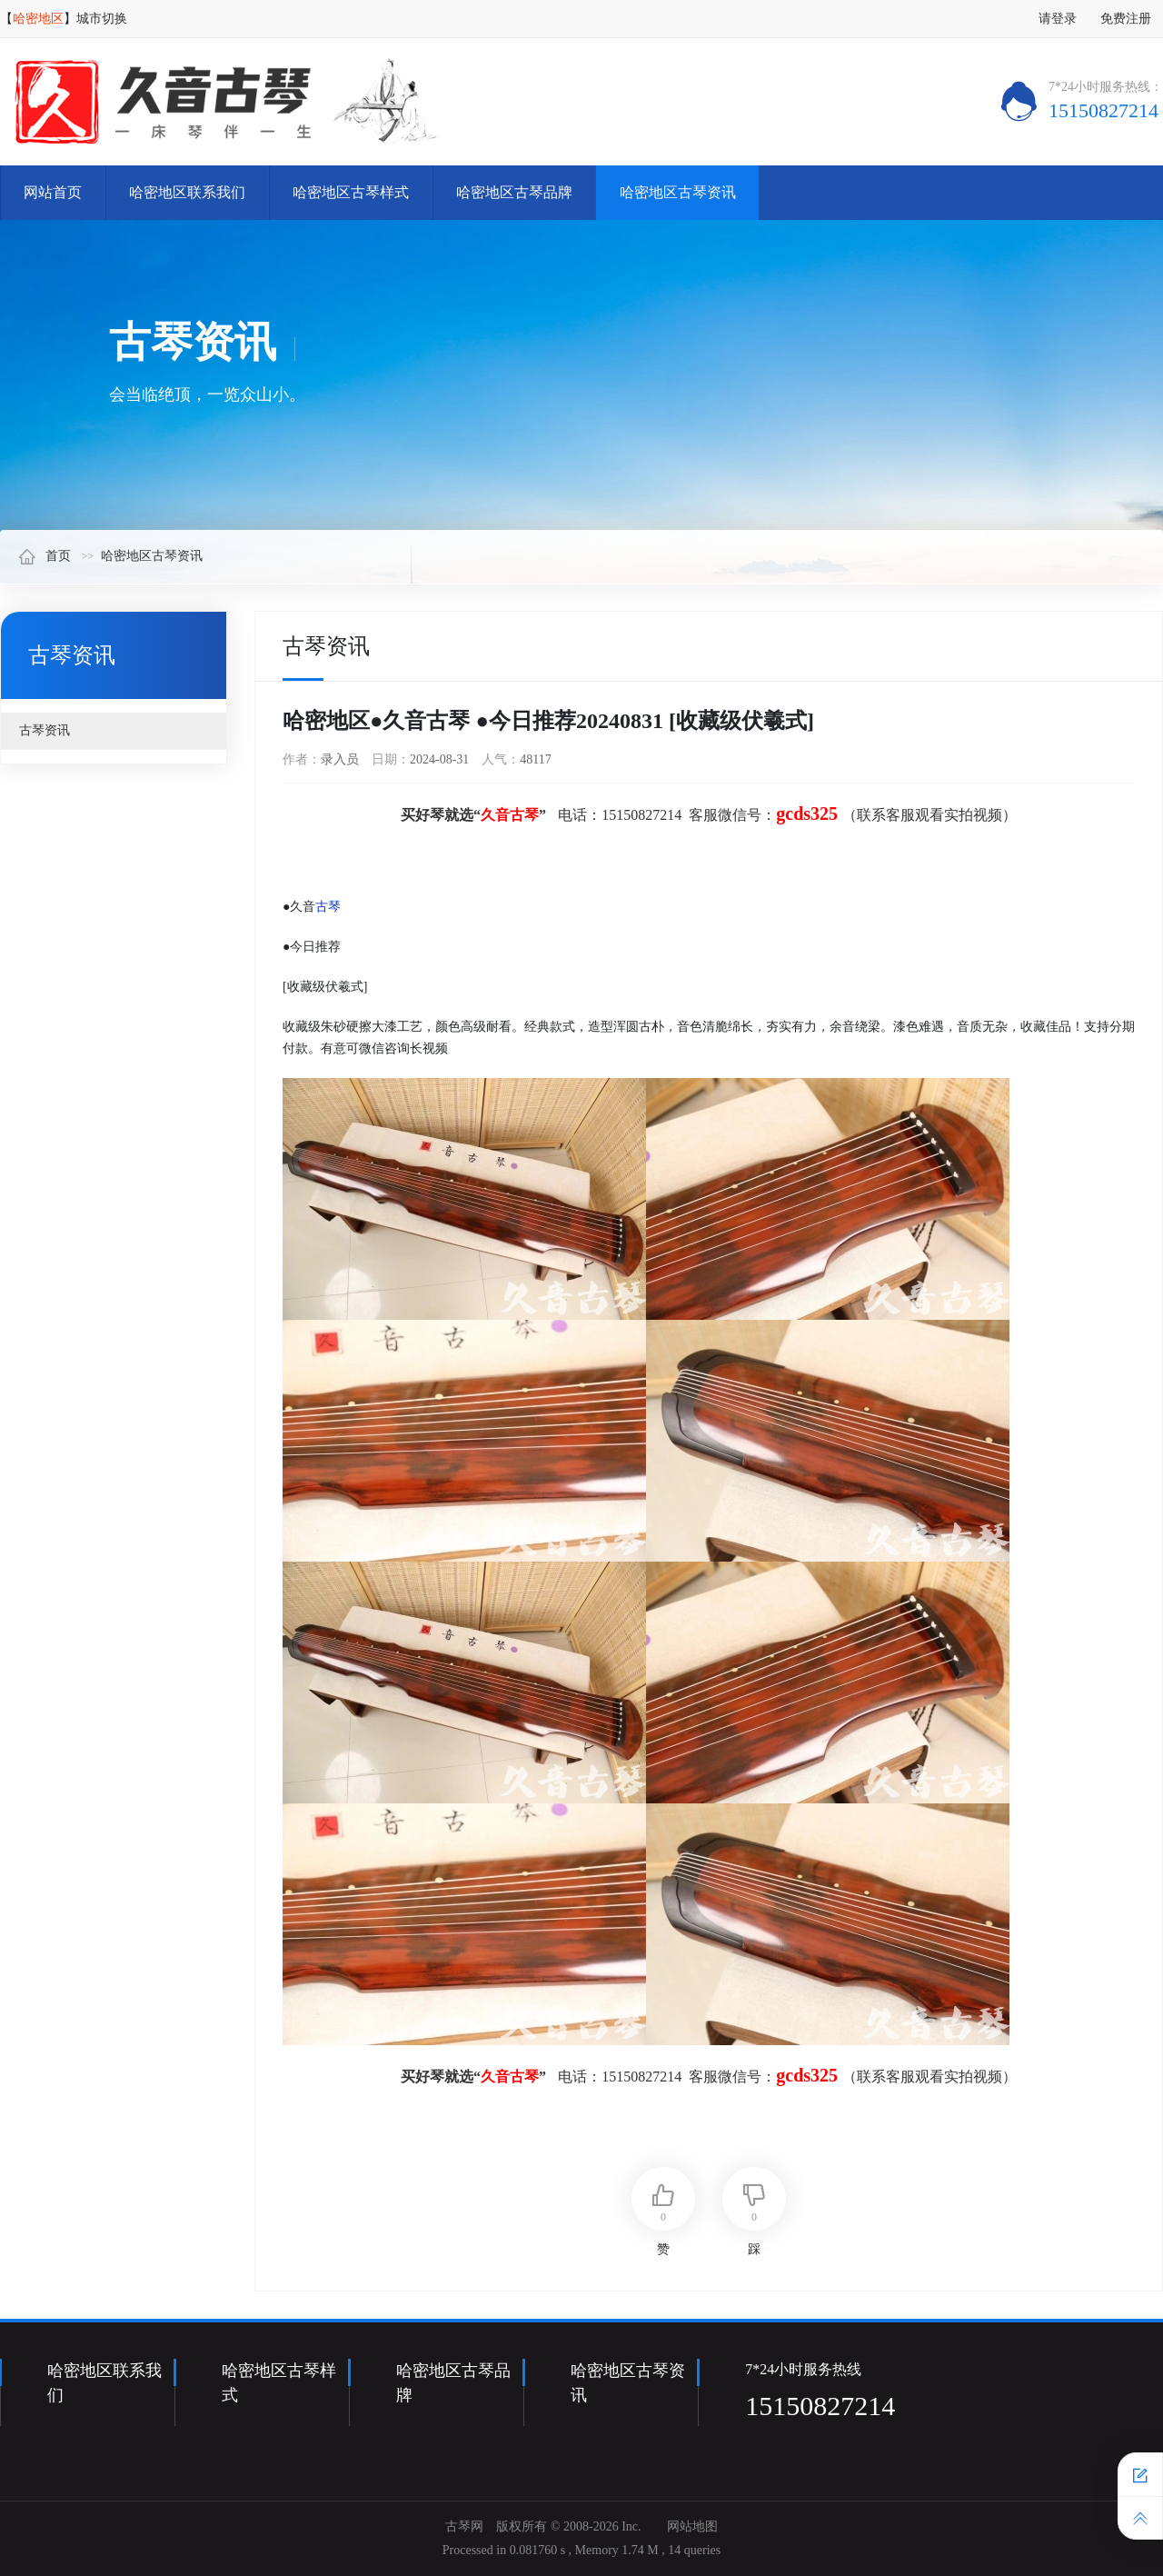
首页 (44, 556)
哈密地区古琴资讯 (678, 192)
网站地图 (692, 2526)
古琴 (328, 907)
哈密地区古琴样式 (351, 192)
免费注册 (1125, 18)
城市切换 (101, 18)
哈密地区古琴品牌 (514, 192)
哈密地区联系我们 (187, 192)
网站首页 (53, 192)
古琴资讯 (44, 730)
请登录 (1058, 18)
